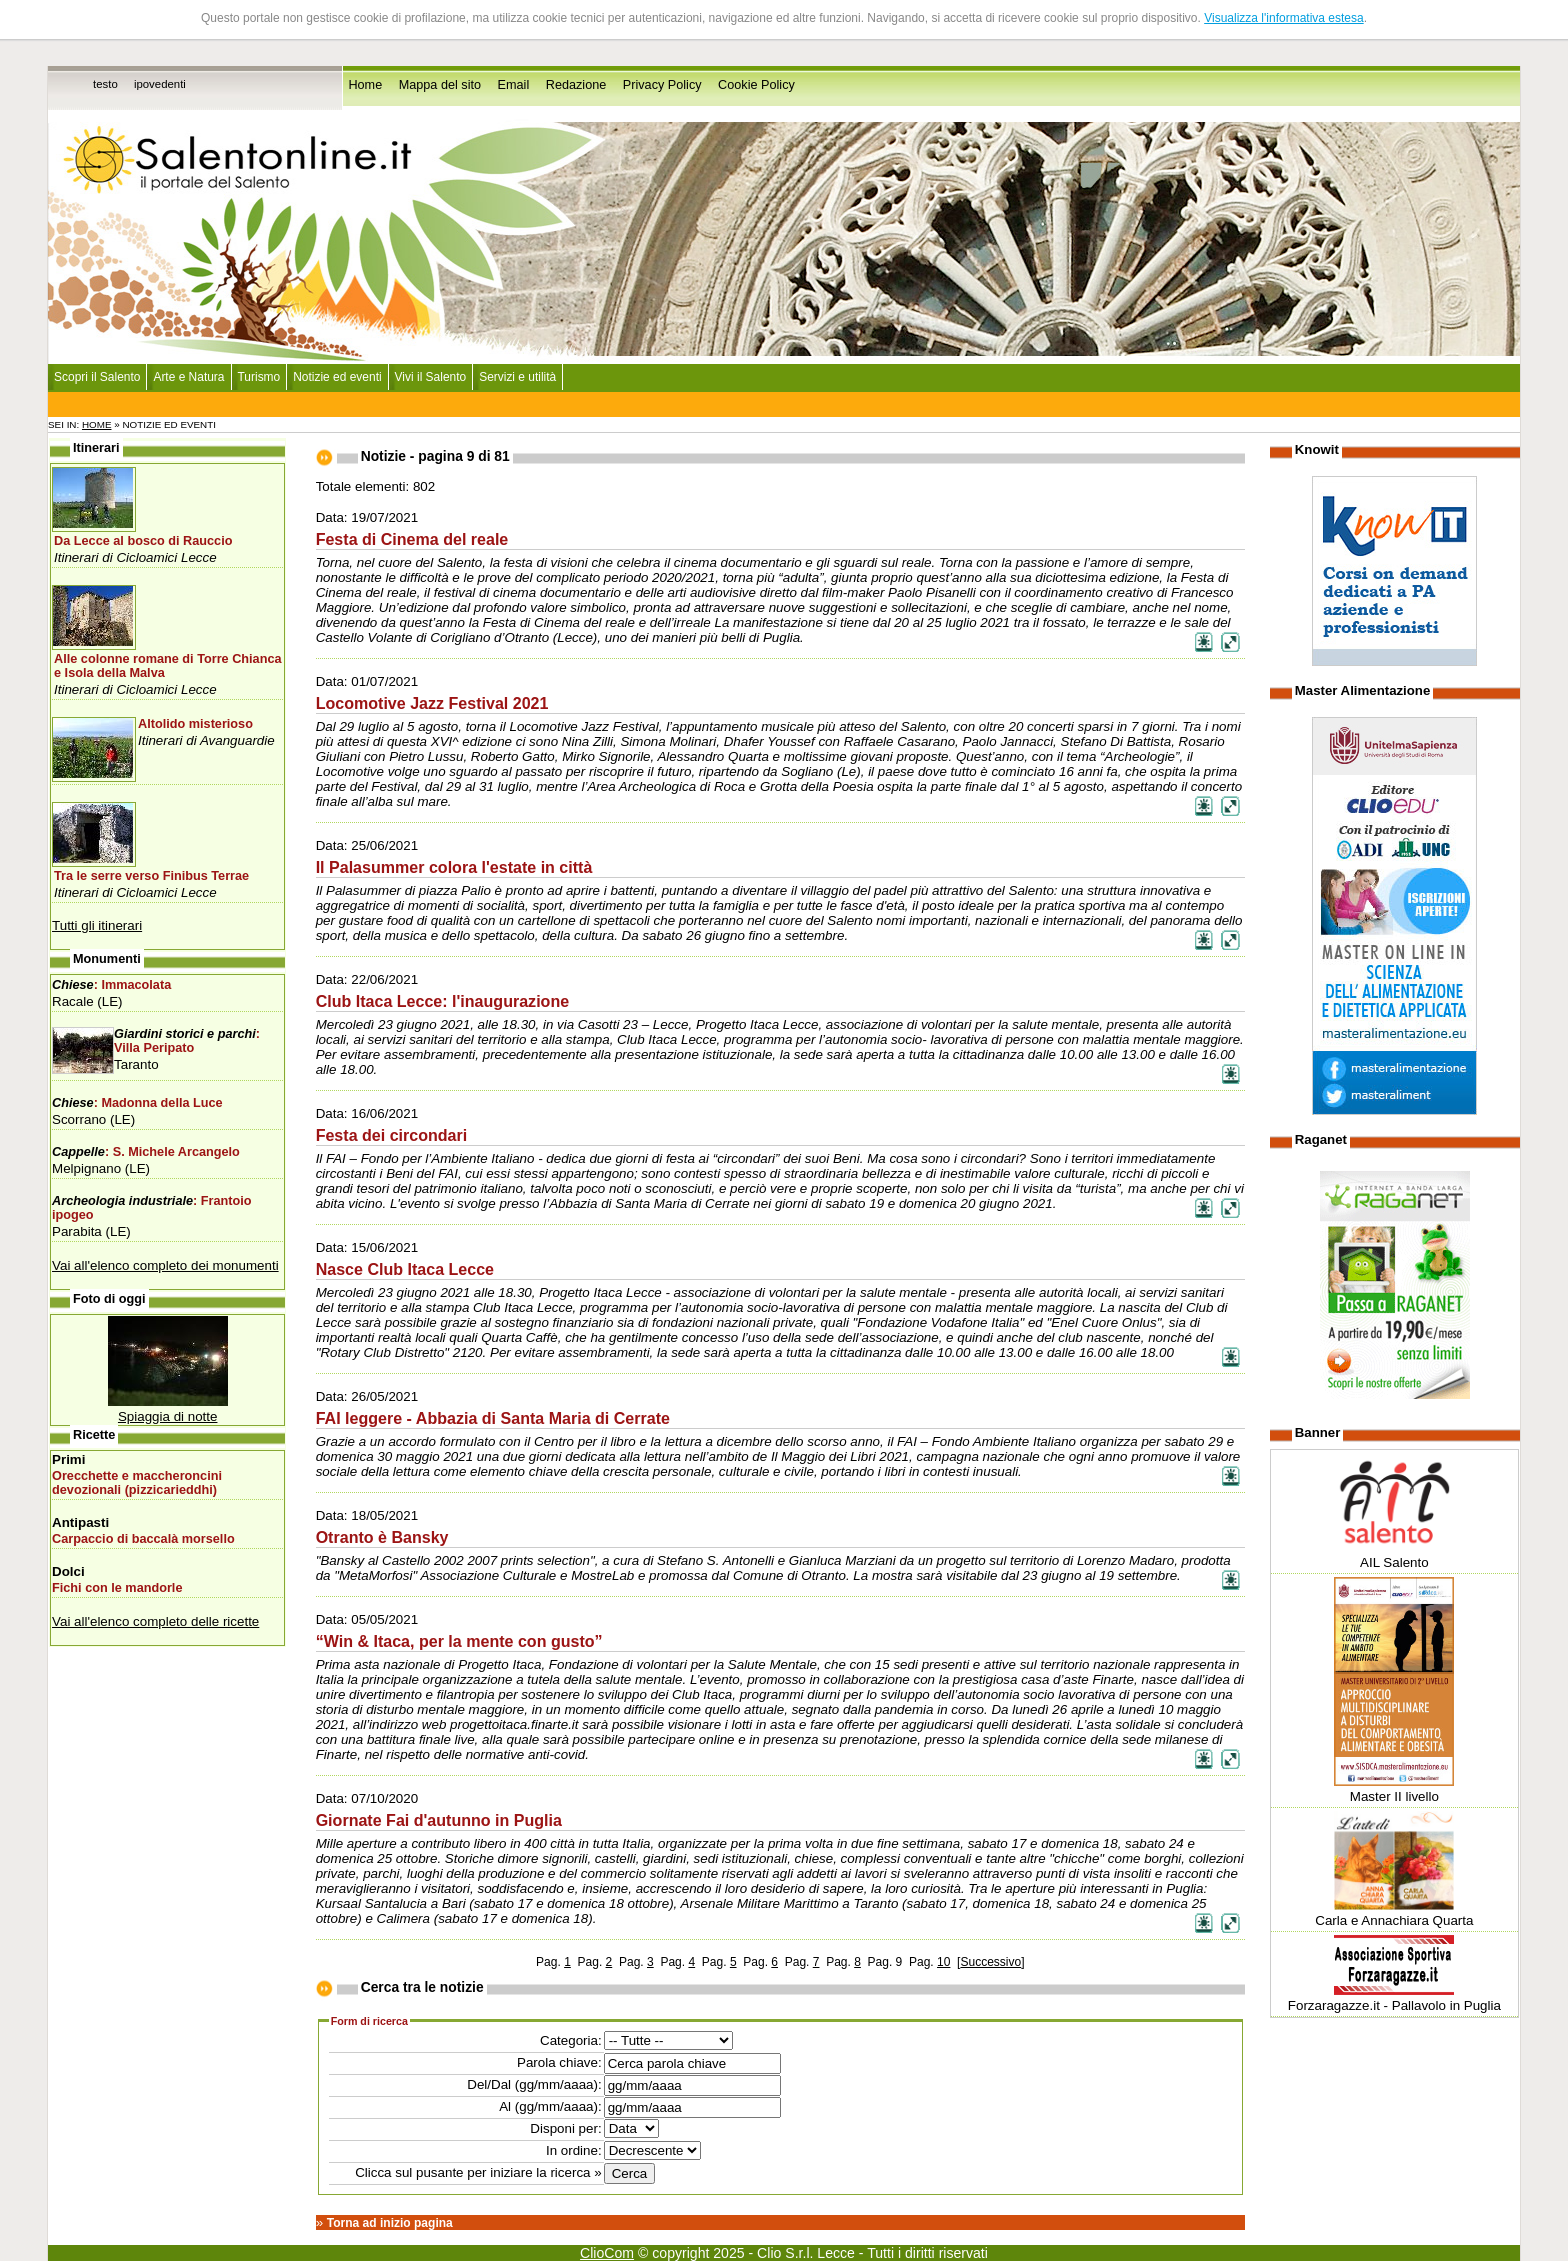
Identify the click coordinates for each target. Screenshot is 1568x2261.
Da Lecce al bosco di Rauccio (143, 541)
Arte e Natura (188, 377)
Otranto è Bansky (382, 1537)
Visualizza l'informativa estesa (1283, 18)
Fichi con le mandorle (117, 1588)
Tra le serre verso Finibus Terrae (151, 876)
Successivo (990, 1962)
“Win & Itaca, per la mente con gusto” (459, 1641)
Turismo (259, 377)
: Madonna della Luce (137, 1103)
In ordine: (574, 2150)
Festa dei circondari (392, 1135)
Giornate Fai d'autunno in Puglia (439, 1820)
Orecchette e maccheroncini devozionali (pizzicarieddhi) (137, 1483)
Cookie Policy (756, 85)
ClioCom (607, 2253)
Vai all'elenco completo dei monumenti (165, 1265)
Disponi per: (565, 2128)
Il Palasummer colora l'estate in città (454, 867)
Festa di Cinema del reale (412, 539)
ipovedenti (160, 84)
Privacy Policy (662, 85)
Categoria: (571, 2040)
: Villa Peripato (187, 1041)
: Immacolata (111, 985)
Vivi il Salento (431, 377)
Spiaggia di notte (168, 1416)
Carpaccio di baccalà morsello (143, 1539)
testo (105, 84)
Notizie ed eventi (337, 377)
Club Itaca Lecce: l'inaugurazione (443, 1001)
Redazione (576, 85)
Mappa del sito (440, 85)
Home (365, 85)
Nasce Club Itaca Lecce (405, 1269)
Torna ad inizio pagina (390, 2223)
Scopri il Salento (97, 377)
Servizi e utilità (517, 377)
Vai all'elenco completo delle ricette (155, 1621)
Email (514, 85)
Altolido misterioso (195, 724)
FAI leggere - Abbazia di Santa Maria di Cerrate (493, 1418)
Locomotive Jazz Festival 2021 (432, 703)
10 (943, 1962)
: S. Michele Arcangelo (146, 1152)
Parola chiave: (559, 2062)
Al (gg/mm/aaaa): (550, 2106)
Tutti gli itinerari (97, 925)
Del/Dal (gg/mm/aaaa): (534, 2084)
